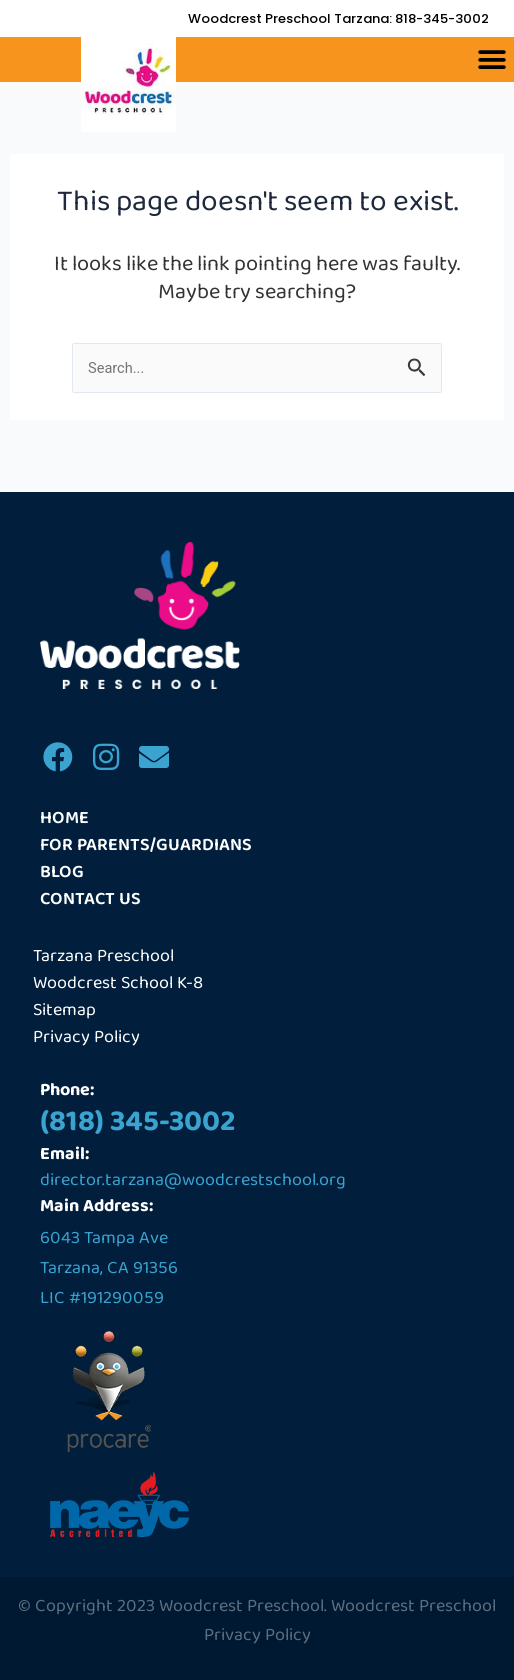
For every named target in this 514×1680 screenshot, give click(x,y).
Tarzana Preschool (103, 956)
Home (64, 818)
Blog (62, 872)
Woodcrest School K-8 (118, 983)
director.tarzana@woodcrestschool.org (193, 1180)
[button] (491, 59)
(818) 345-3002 (138, 1122)
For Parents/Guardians (146, 845)
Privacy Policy (86, 1037)
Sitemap (64, 1010)
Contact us (90, 899)
